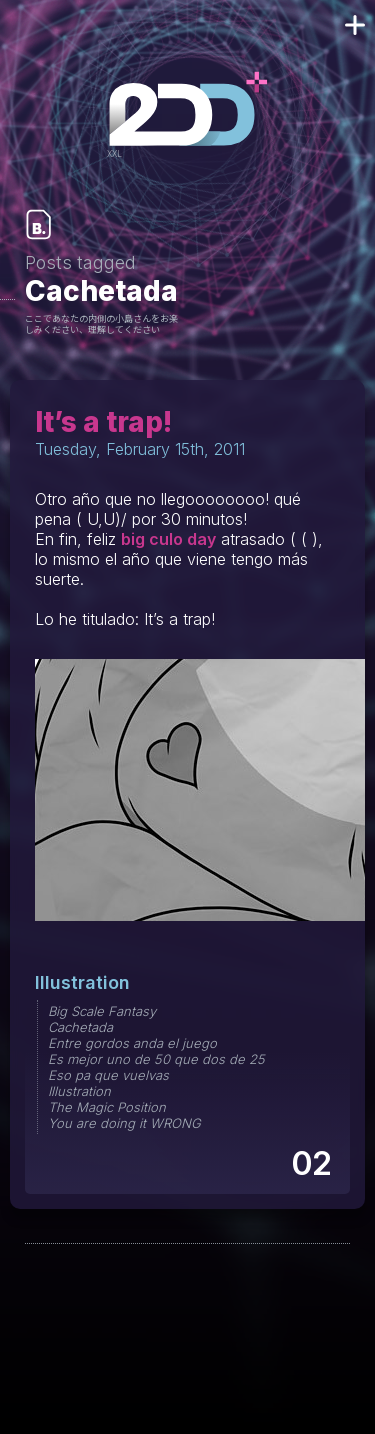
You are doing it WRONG (124, 1123)
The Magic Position (107, 1107)
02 (310, 1163)
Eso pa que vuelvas (108, 1075)
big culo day (168, 539)
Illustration (82, 982)
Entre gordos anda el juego (132, 1043)
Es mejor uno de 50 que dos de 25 (156, 1059)
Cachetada (80, 1027)
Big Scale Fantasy (102, 1011)
